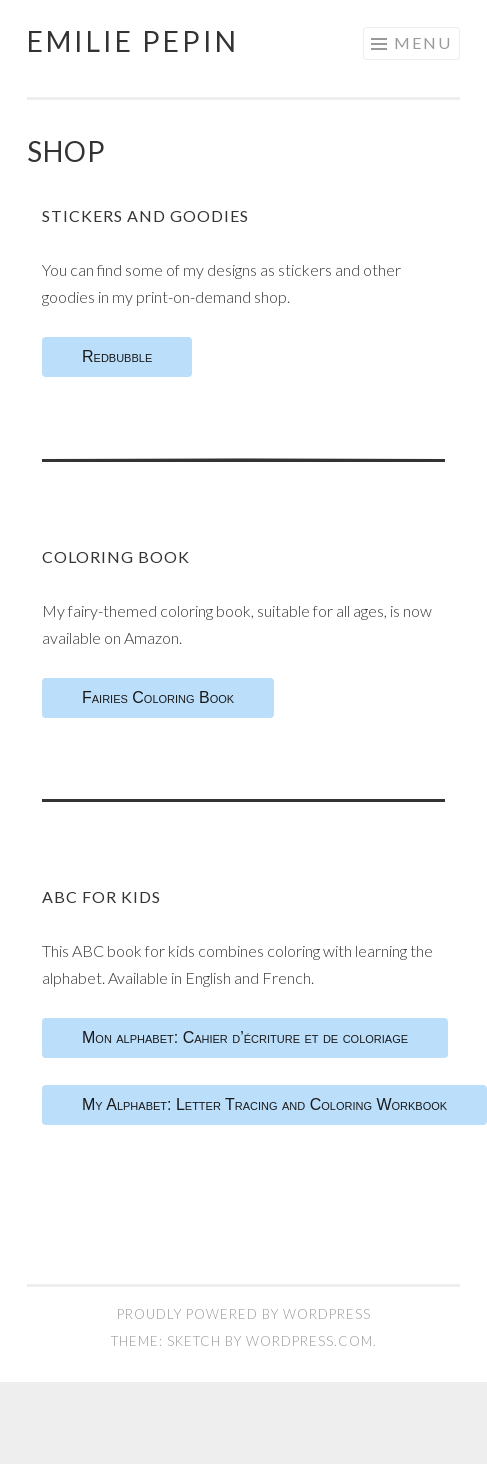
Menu (423, 42)
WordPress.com (309, 1341)
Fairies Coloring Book (158, 697)
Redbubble (117, 356)
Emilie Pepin (133, 41)
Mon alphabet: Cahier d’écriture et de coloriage (245, 1037)
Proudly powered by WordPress (244, 1314)
